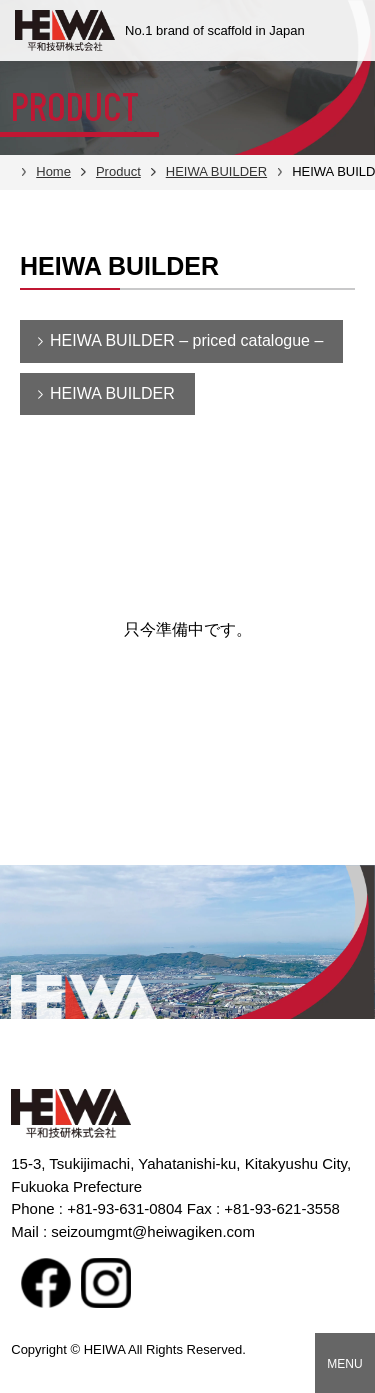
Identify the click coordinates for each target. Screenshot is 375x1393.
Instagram (106, 1283)
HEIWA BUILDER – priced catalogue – (186, 340)
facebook (46, 1283)
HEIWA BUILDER (112, 393)
